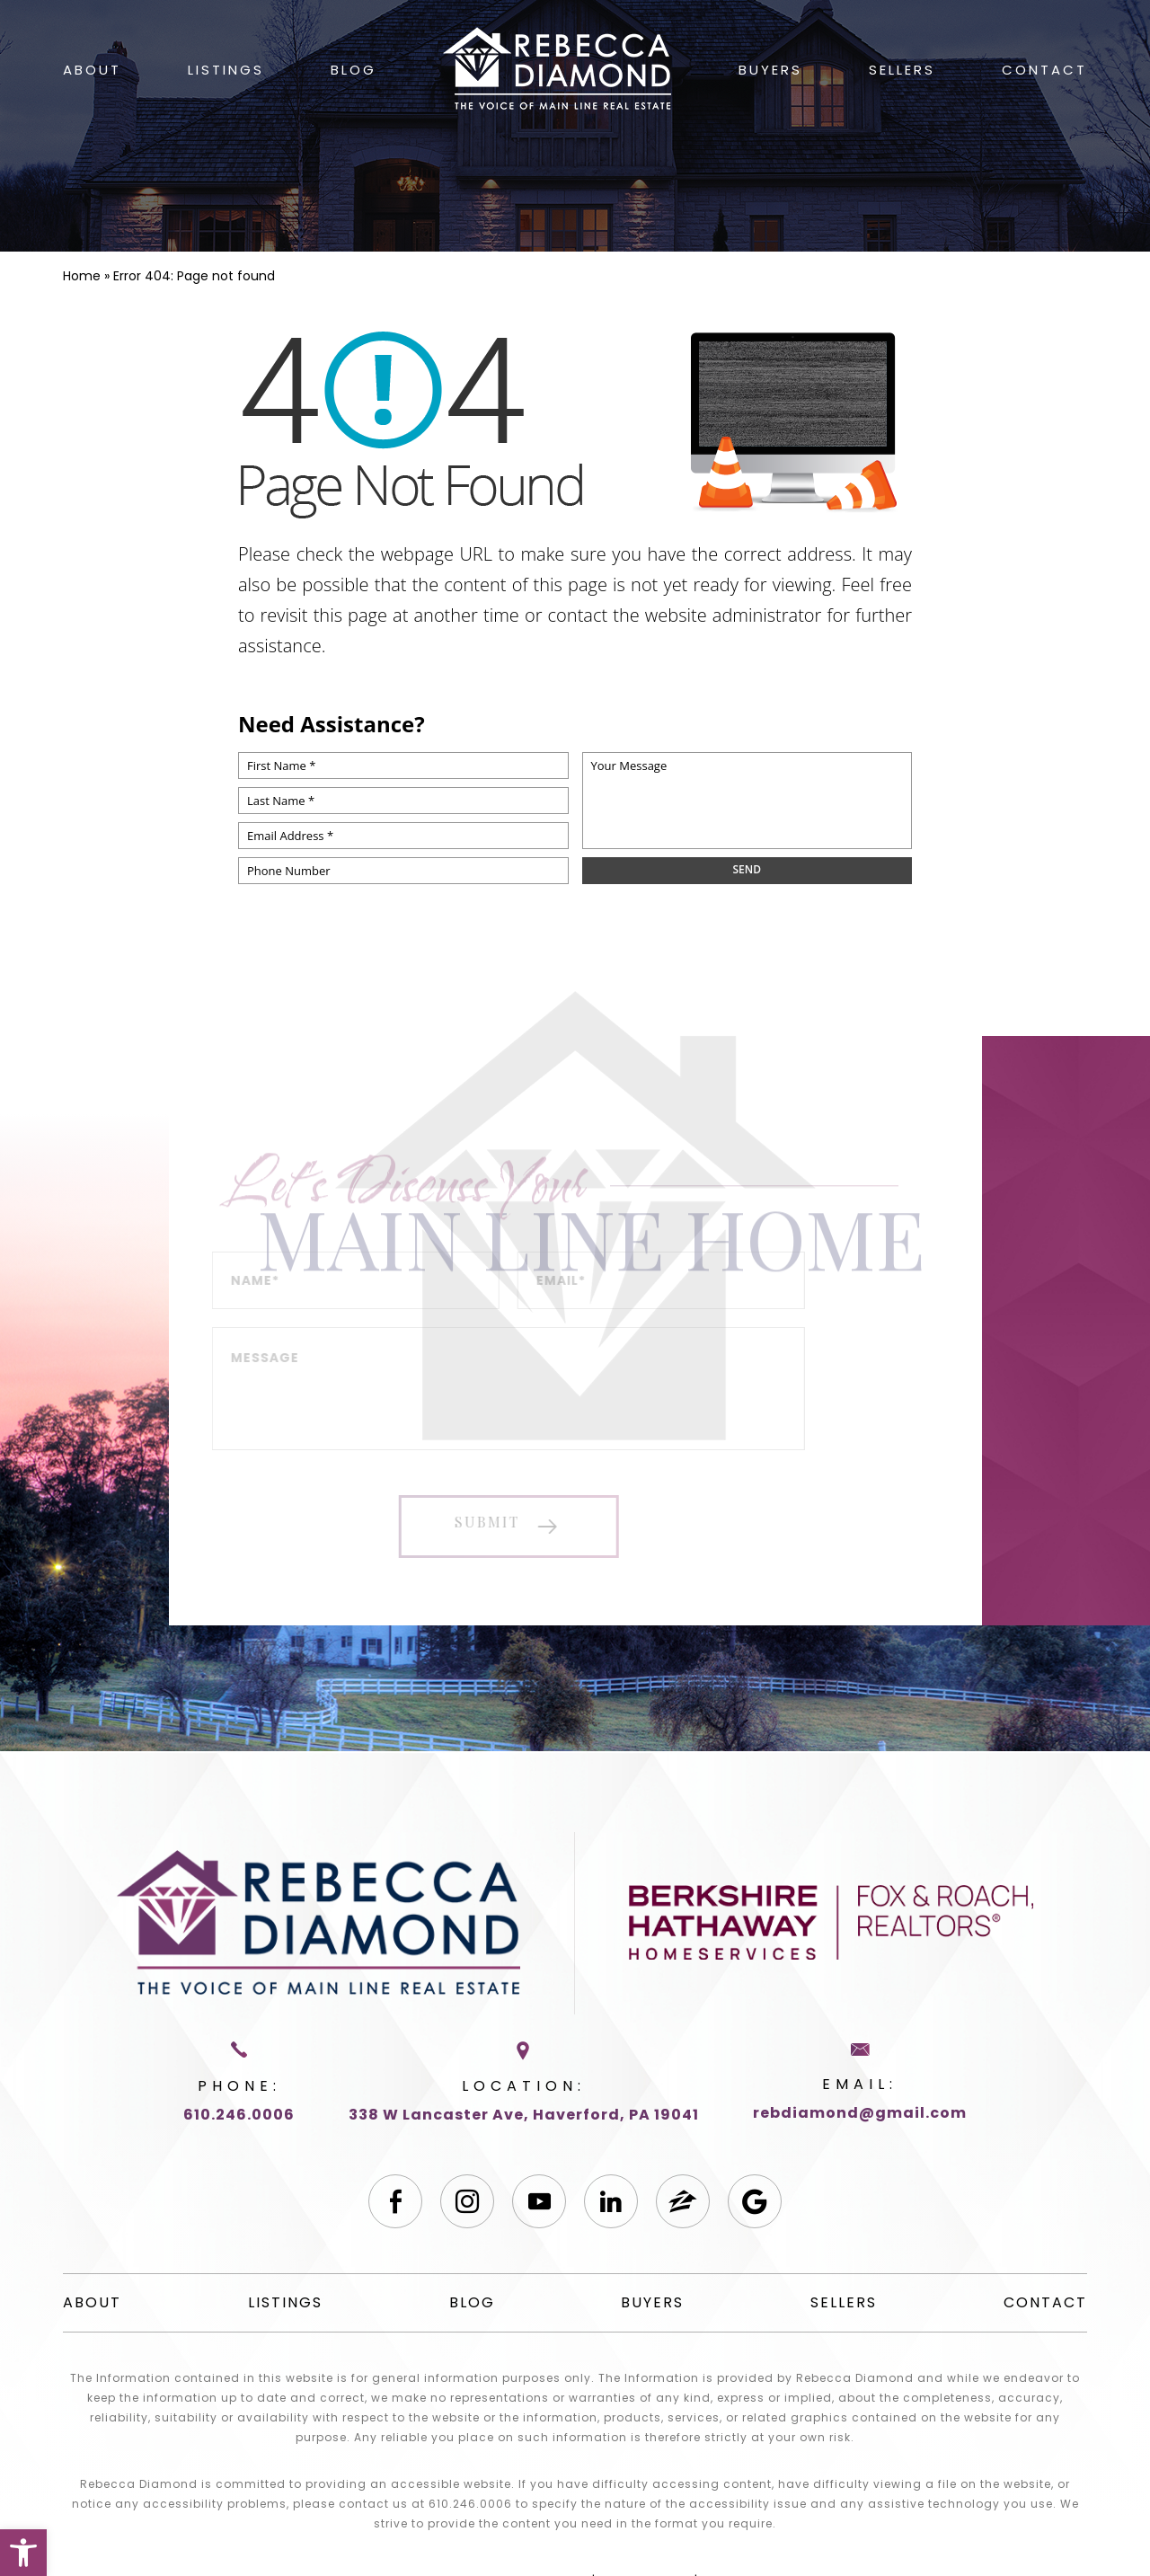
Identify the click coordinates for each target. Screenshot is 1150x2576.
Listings (226, 69)
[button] (23, 2552)
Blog (353, 69)
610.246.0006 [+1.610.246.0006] (239, 2114)
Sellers (902, 69)
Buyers (770, 69)
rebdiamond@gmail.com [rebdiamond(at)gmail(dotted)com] (860, 2112)
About (92, 69)
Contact (1044, 69)
